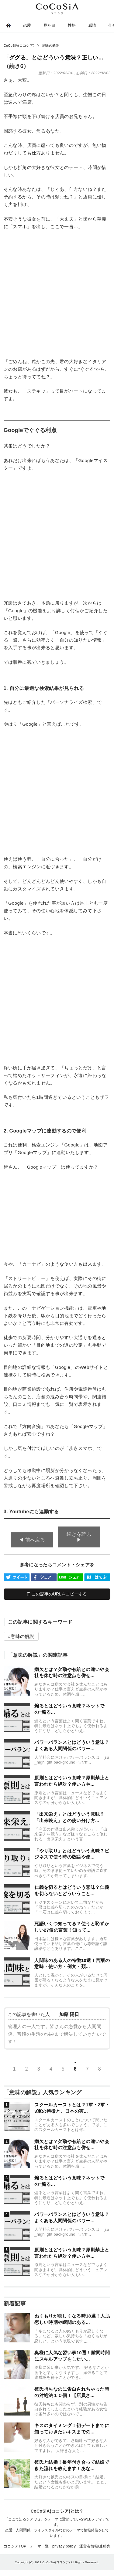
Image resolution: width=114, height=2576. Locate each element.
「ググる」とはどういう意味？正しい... (53, 58)
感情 (92, 25)
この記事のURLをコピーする (57, 1594)
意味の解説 (22, 1636)
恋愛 (27, 25)
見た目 (49, 25)
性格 (72, 25)
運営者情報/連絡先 (95, 2546)
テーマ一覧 (39, 2546)
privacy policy (64, 2546)
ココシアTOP (15, 2546)
